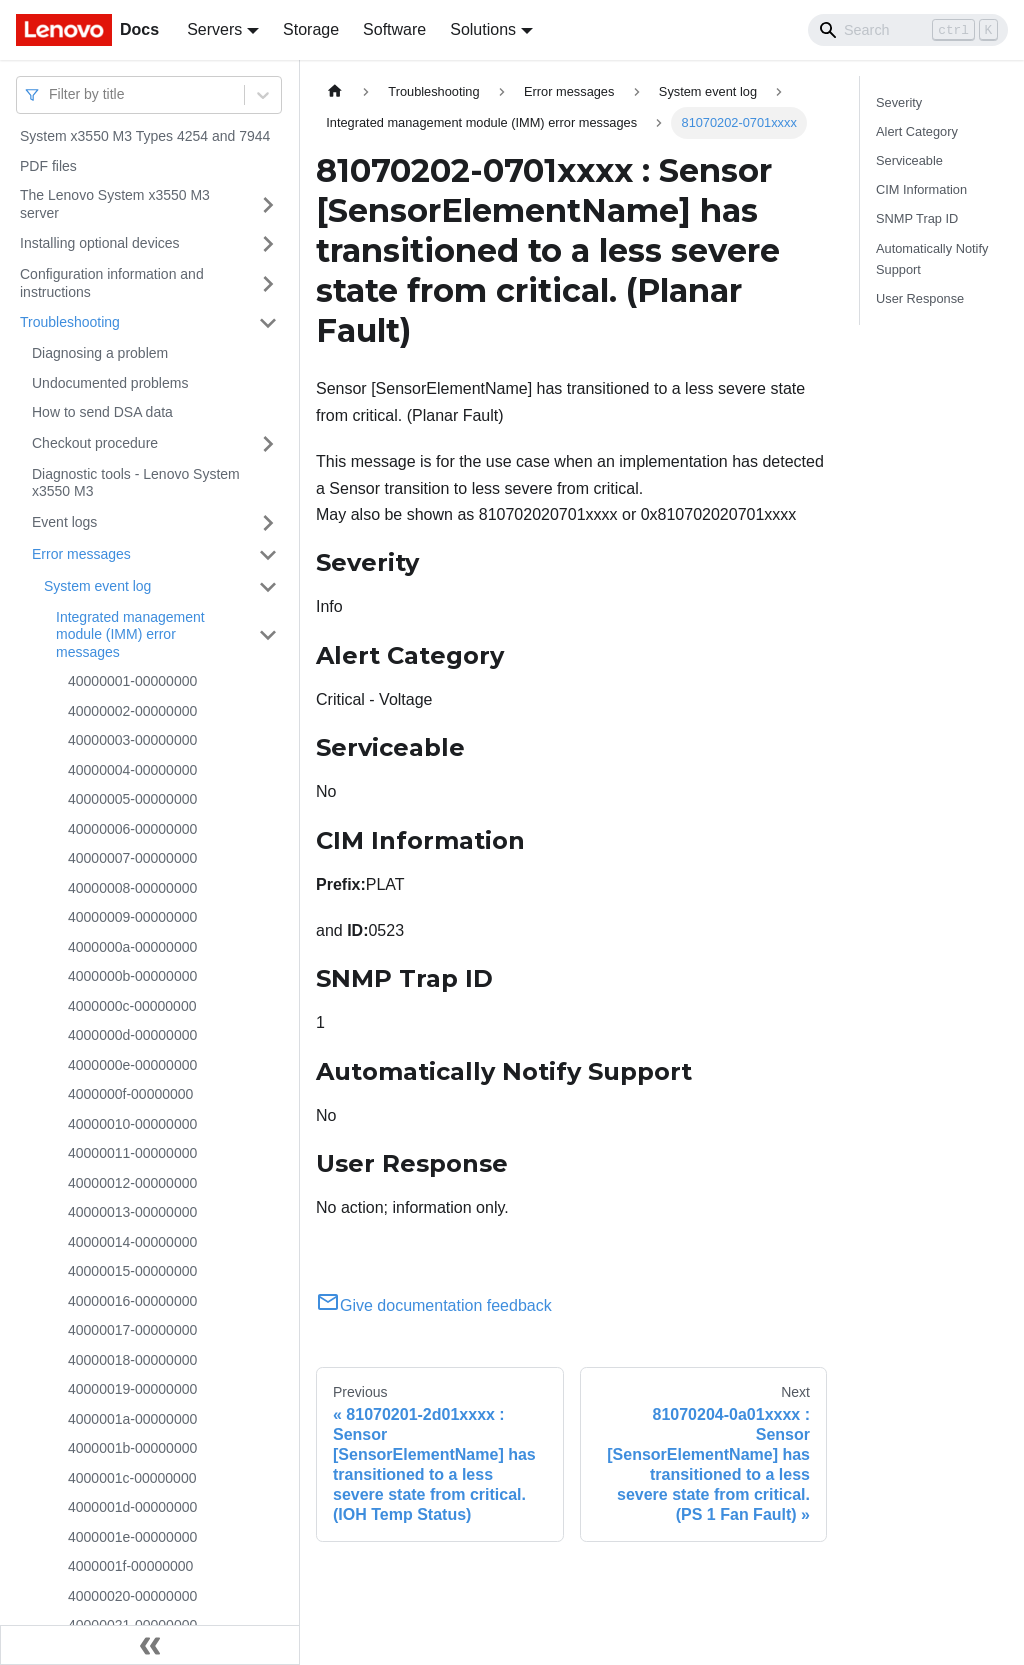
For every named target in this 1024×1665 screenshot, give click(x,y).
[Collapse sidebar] (150, 1645)
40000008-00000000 (132, 888)
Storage (311, 29)
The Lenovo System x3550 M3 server (115, 204)
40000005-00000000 (132, 799)
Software (394, 29)
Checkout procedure (95, 443)
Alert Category (917, 131)
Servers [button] (214, 29)
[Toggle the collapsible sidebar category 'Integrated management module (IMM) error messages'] (268, 635)
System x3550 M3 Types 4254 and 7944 (145, 136)
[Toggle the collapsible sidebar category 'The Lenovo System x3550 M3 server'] (268, 204)
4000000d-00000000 (132, 1035)
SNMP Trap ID (917, 218)
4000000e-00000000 (132, 1065)
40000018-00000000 (132, 1360)
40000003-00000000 (132, 740)
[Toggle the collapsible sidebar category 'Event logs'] (268, 523)
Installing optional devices (100, 243)
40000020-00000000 (132, 1596)
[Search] (908, 30)
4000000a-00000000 (132, 947)
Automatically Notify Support (932, 259)
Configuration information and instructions (112, 283)
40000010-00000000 (132, 1124)
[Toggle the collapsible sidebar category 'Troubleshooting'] (268, 323)
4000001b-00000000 (132, 1448)
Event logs (64, 522)
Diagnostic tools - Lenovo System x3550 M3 (136, 483)
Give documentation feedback (434, 1305)
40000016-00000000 (132, 1301)
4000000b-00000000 (132, 976)
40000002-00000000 (132, 711)
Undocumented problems (110, 383)
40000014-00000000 (132, 1242)
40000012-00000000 (132, 1183)
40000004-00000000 (132, 770)
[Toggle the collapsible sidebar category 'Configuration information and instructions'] (268, 283)
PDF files (48, 166)
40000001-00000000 (132, 681)
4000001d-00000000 (132, 1507)
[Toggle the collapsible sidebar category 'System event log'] (268, 587)
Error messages (81, 554)
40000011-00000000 (132, 1153)
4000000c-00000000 (132, 1006)
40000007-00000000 (132, 858)
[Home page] (335, 91)
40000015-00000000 (132, 1271)
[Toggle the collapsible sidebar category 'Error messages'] (268, 555)
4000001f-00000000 (130, 1566)
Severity (899, 102)
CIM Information (921, 189)
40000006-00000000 (132, 829)
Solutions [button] (483, 29)
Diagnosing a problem (100, 353)
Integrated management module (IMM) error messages (130, 634)
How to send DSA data (102, 412)
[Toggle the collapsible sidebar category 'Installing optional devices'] (268, 244)
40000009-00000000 (132, 917)
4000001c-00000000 (132, 1478)
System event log (97, 586)
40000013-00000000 (132, 1212)
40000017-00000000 (132, 1330)
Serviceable (909, 160)
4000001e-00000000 (132, 1537)
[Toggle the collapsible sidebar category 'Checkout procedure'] (268, 444)
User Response (920, 298)
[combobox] (51, 94)
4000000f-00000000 (130, 1094)
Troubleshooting (70, 322)
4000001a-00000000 (132, 1419)
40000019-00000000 (132, 1389)
